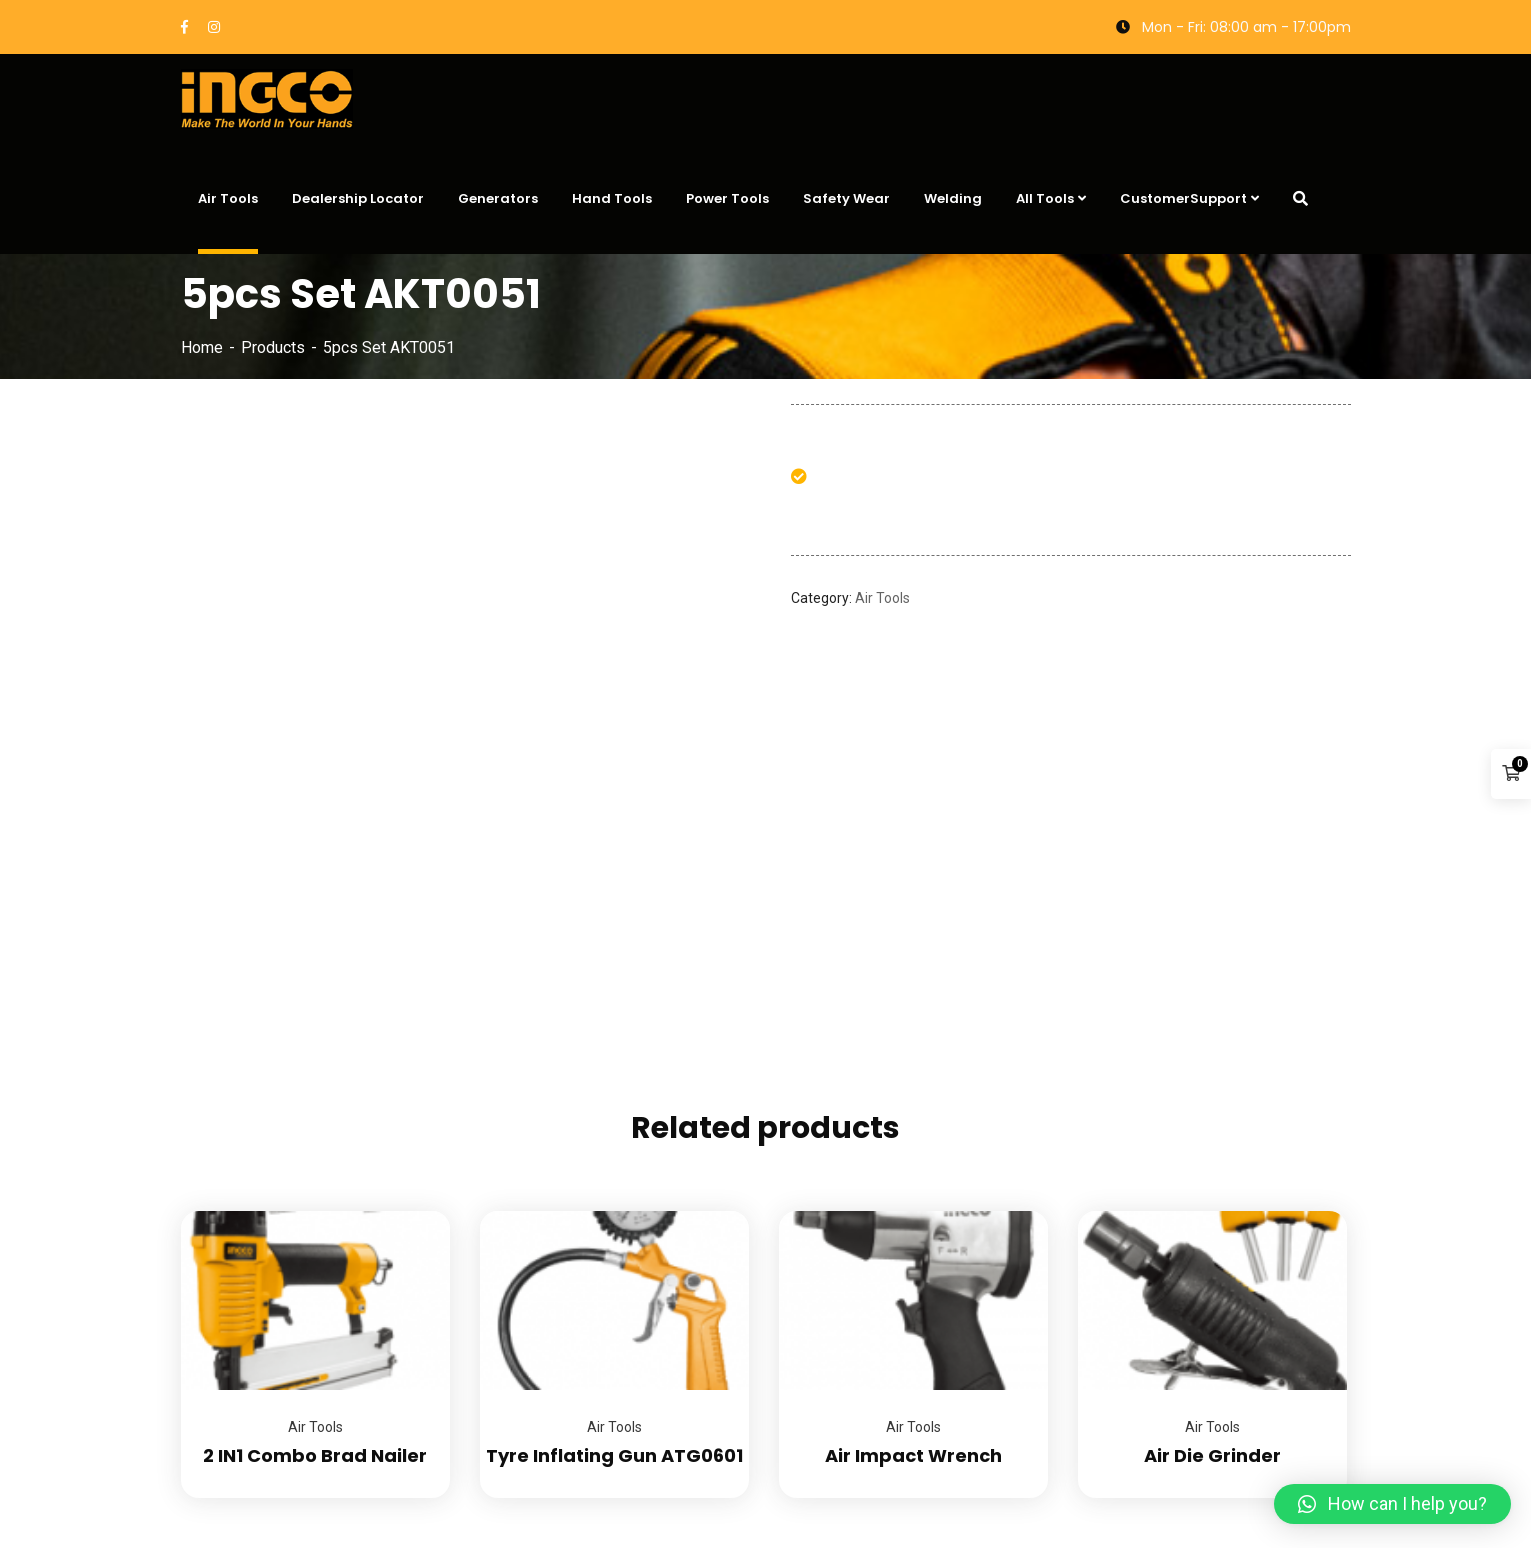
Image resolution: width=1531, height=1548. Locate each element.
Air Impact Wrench (913, 1455)
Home (202, 347)
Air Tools (882, 598)
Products (273, 347)
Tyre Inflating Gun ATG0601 (614, 1455)
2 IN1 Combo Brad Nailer (315, 1455)
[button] (1392, 1504)
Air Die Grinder (1212, 1455)
